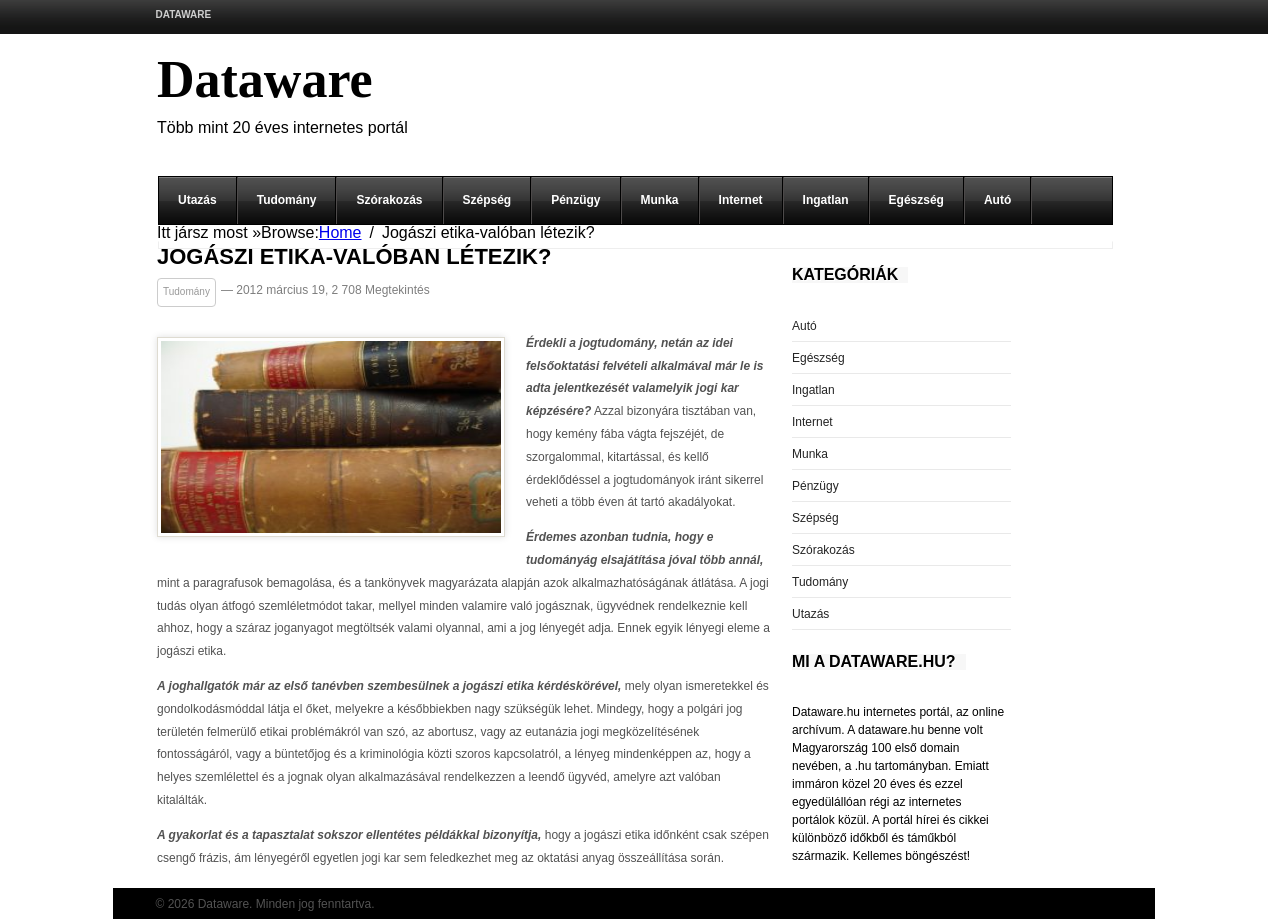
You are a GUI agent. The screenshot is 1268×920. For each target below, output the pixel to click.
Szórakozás (389, 200)
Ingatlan (826, 200)
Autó (997, 200)
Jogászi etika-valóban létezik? (354, 257)
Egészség (916, 200)
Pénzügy (575, 200)
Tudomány (287, 200)
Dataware (184, 14)
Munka (660, 200)
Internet (741, 200)
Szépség (487, 200)
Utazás (197, 200)
